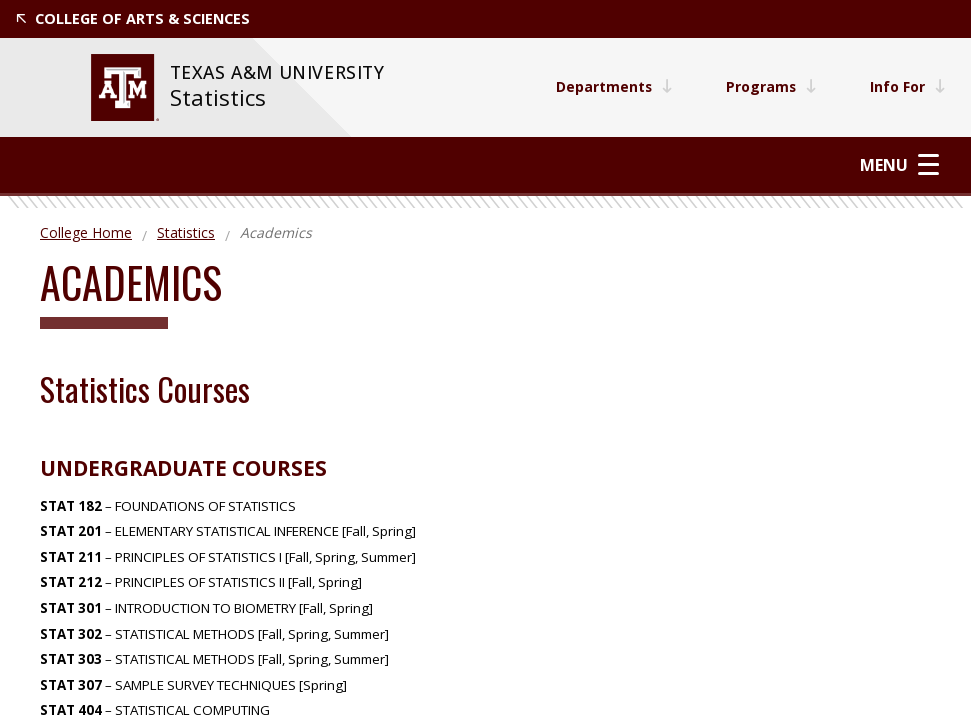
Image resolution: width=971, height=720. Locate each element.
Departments (610, 86)
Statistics (218, 97)
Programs (769, 86)
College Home (86, 232)
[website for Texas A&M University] (125, 87)
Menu (899, 164)
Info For (907, 86)
